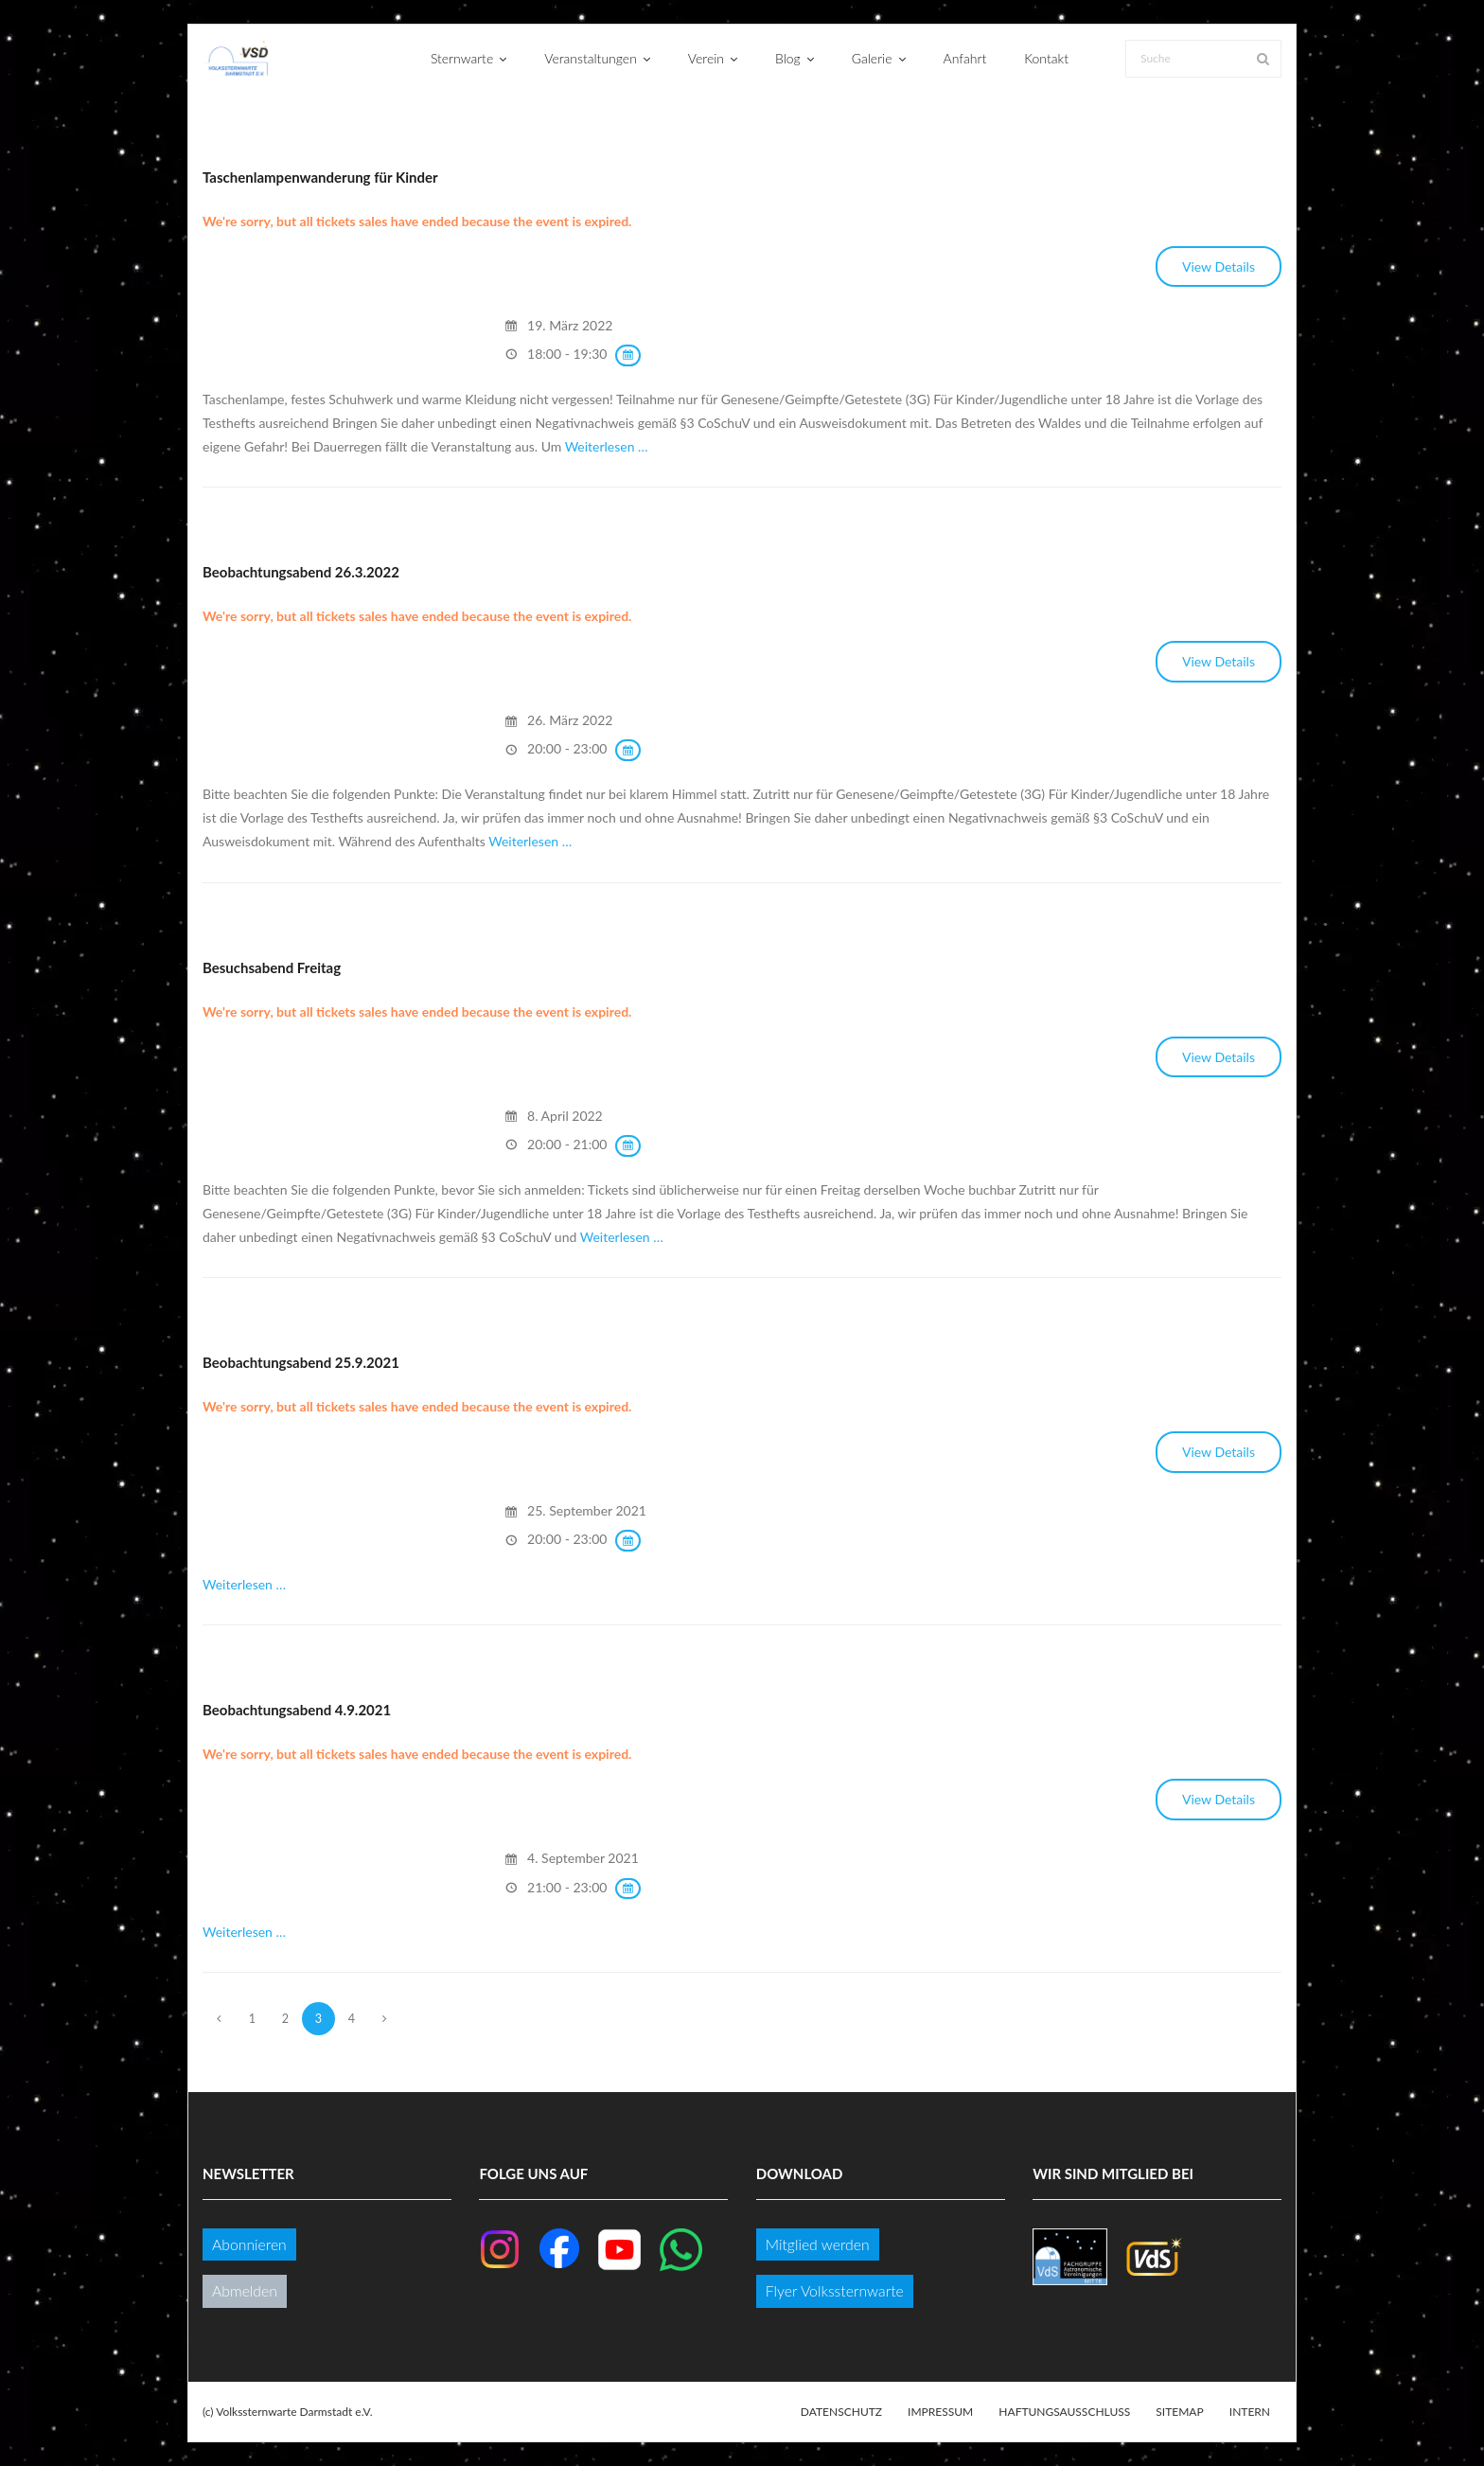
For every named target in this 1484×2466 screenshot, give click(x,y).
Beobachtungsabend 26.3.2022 (301, 571)
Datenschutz (841, 2411)
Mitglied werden (818, 2244)
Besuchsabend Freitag (272, 967)
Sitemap (1179, 2411)
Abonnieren (249, 2244)
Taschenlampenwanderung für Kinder (320, 177)
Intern (1249, 2411)
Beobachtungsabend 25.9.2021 (301, 1362)
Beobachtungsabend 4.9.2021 (297, 1709)
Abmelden (244, 2290)
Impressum (940, 2411)
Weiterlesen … (606, 446)
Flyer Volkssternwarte (835, 2290)
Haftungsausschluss (1064, 2411)
